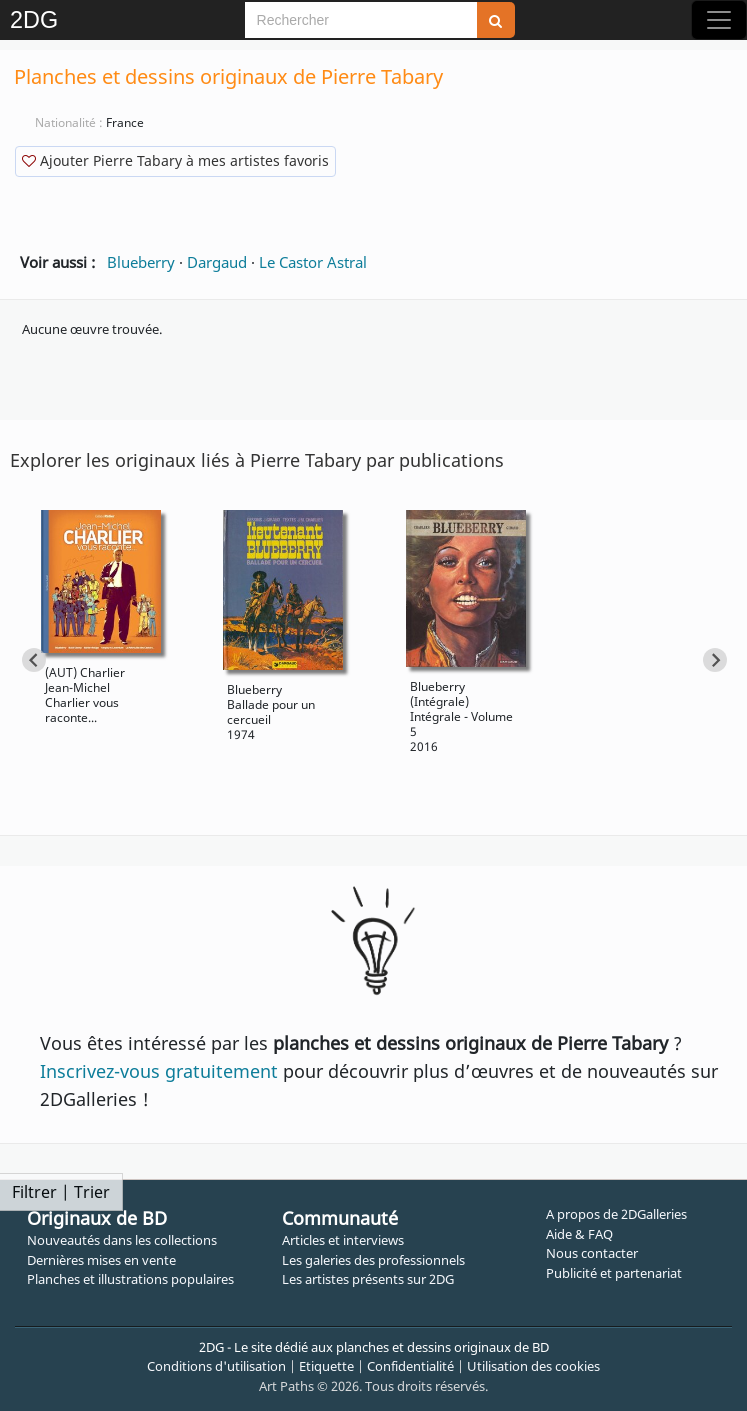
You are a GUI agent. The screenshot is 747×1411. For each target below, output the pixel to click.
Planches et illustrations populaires (130, 1279)
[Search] (361, 20)
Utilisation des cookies (533, 1366)
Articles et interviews (343, 1240)
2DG (34, 20)
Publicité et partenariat (614, 1273)
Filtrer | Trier (61, 1192)
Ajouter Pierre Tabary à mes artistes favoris (175, 160)
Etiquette (326, 1366)
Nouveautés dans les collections (122, 1240)
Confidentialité (410, 1366)
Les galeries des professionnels (373, 1260)
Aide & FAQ (579, 1234)
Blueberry (141, 262)
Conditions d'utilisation (216, 1366)
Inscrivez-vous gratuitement (159, 1071)
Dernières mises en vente (101, 1260)
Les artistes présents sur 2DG (368, 1279)
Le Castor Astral (313, 262)
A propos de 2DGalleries (616, 1214)
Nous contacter (592, 1253)
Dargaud (217, 262)
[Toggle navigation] (719, 20)
